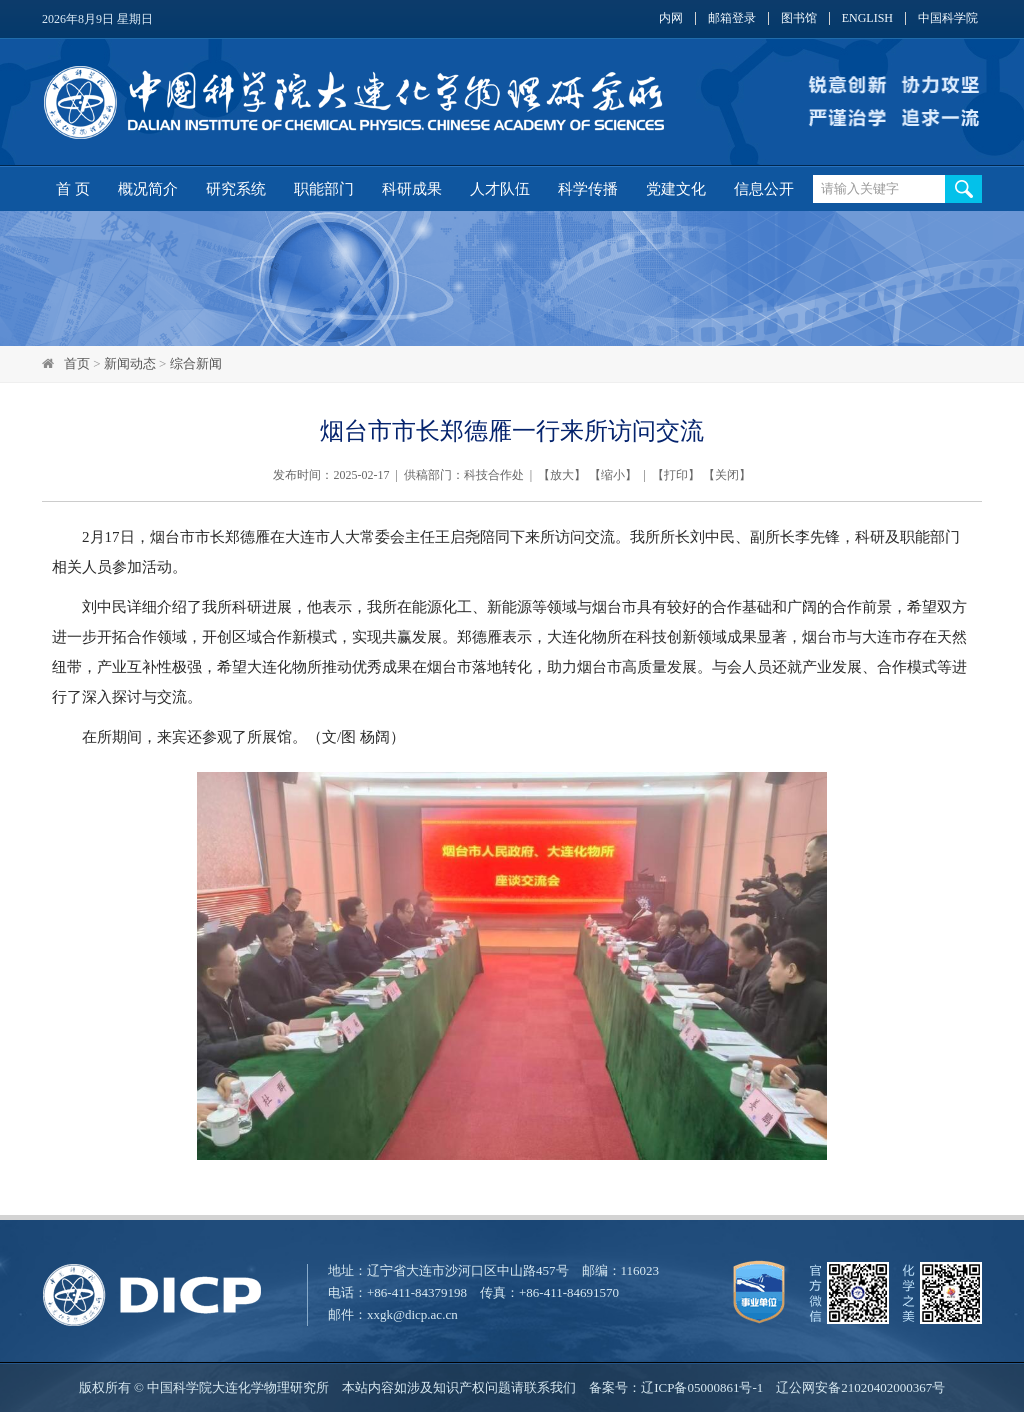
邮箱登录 (732, 18)
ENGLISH (867, 18)
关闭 (727, 475)
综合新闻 (196, 363)
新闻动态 (130, 363)
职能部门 (324, 189)
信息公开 (764, 189)
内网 (671, 18)
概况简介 (148, 189)
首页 (77, 363)
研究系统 (236, 189)
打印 (676, 475)
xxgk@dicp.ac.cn (412, 1314)
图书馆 (799, 18)
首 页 (73, 189)
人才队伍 (500, 189)
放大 (562, 475)
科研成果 (412, 189)
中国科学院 (948, 18)
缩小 (613, 475)
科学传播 (588, 189)
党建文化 (676, 189)
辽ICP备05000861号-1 (702, 1387)
